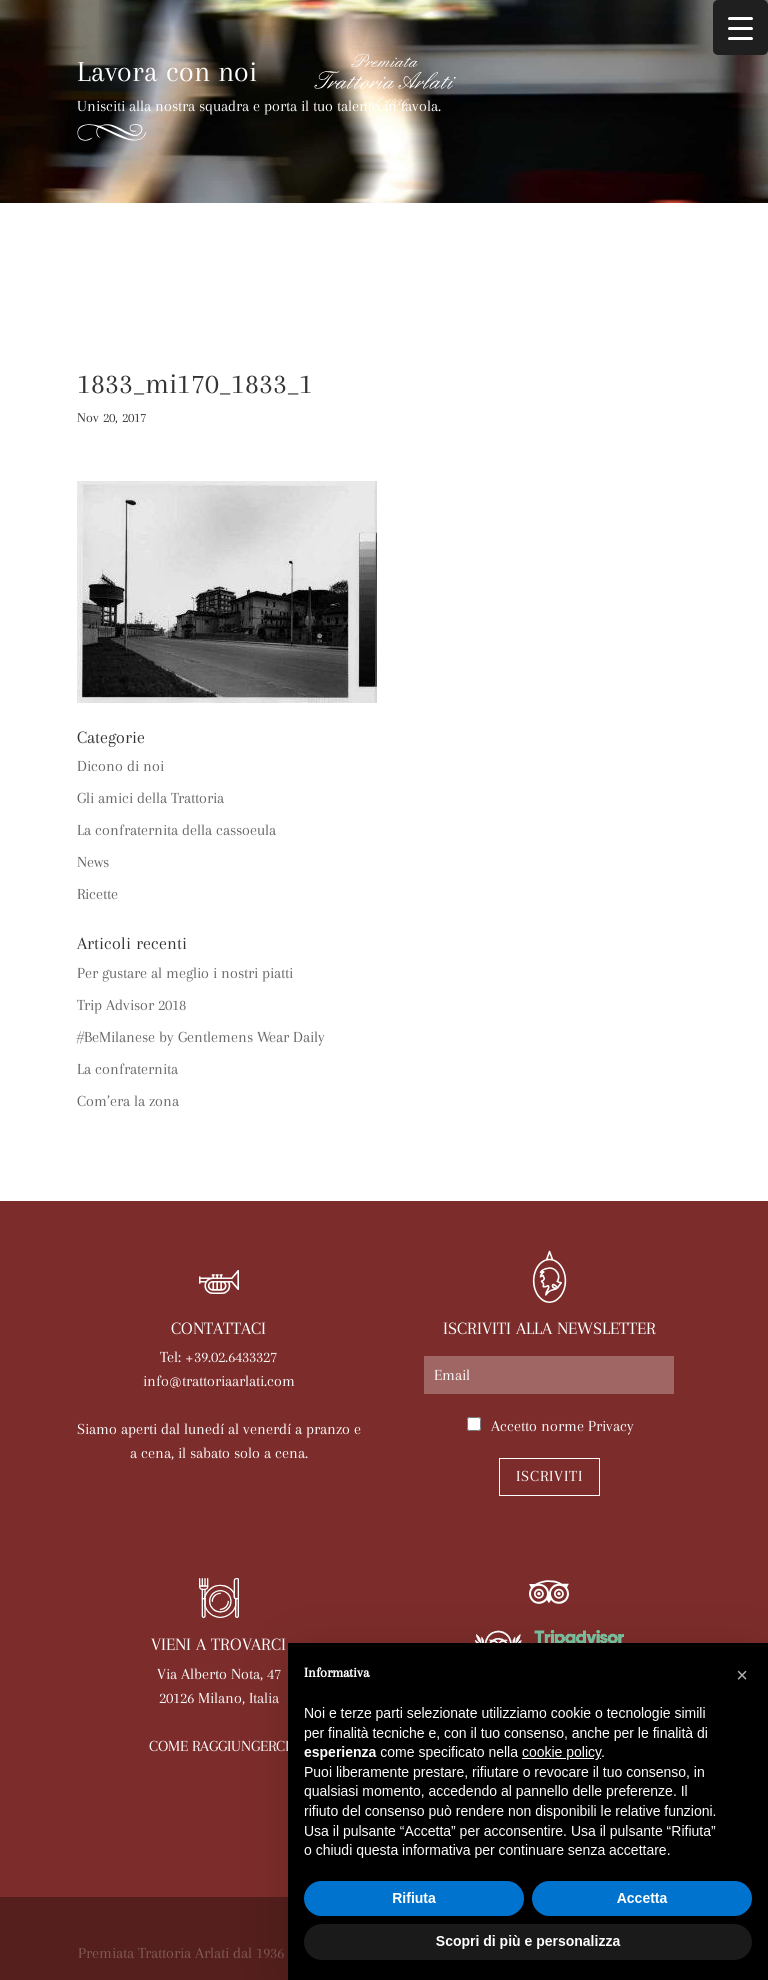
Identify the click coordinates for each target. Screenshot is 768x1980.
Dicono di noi (120, 766)
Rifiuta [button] (414, 1898)
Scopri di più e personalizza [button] (528, 1941)
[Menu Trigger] (740, 27)
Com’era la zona (128, 1101)
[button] (742, 1675)
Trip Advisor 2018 (131, 1005)
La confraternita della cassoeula (176, 830)
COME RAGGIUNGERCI (219, 1746)
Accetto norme (562, 1426)
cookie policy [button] (561, 1752)
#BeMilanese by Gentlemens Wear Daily (201, 1037)
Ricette (97, 894)
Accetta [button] (642, 1898)
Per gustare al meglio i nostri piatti (185, 973)
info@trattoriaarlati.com (219, 1381)
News (93, 862)
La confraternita (127, 1069)
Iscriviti (549, 1476)
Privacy (611, 1426)
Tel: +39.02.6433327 (218, 1357)
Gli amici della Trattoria (150, 798)
